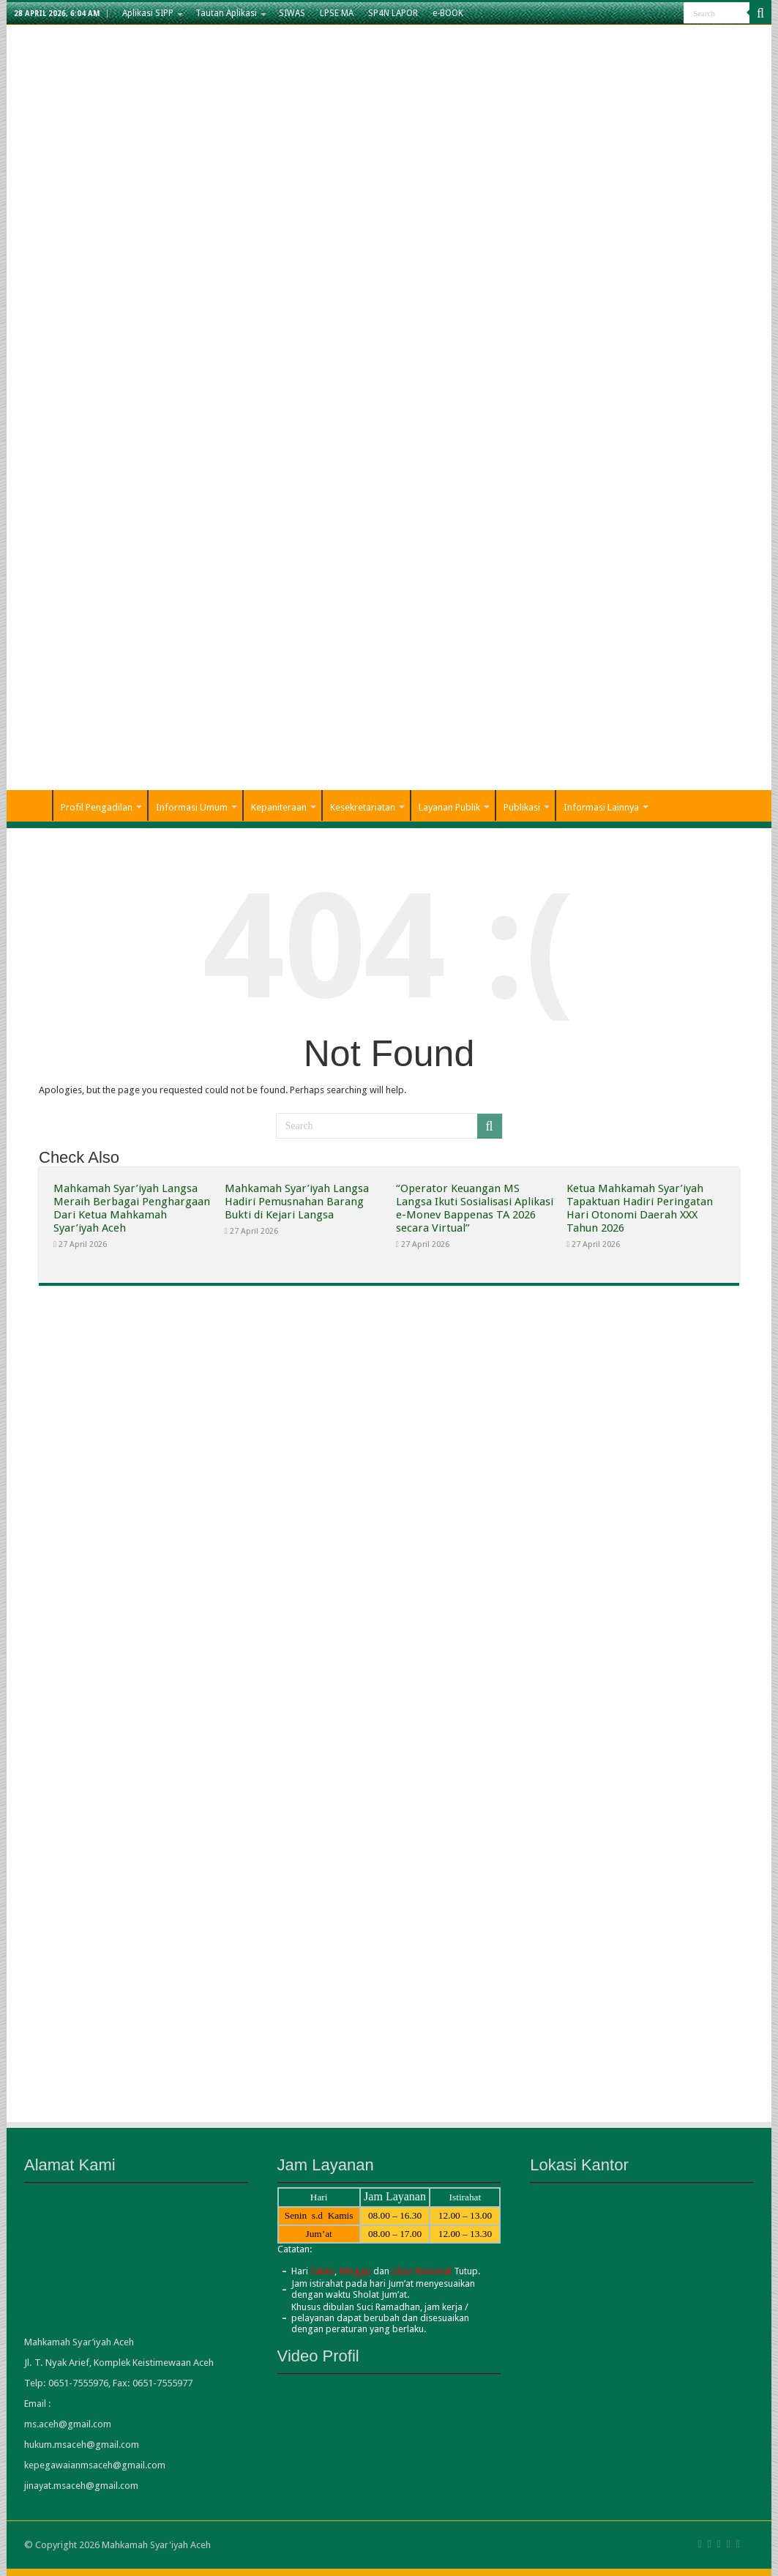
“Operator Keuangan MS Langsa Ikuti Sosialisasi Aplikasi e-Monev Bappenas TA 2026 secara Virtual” (474, 1208)
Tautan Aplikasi (226, 13)
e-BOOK (448, 13)
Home (33, 805)
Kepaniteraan (279, 807)
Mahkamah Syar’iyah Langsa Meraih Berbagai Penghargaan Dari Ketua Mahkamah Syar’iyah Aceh (131, 1208)
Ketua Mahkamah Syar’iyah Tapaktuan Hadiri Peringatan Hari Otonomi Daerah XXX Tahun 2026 (639, 1208)
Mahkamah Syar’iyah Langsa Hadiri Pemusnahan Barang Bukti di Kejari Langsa (297, 1201)
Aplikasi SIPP (147, 13)
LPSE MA (337, 13)
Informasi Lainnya (601, 807)
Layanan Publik (449, 807)
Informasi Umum (192, 807)
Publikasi (522, 807)
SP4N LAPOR (393, 13)
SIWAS (292, 13)
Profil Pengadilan (96, 807)
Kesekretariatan (362, 807)
